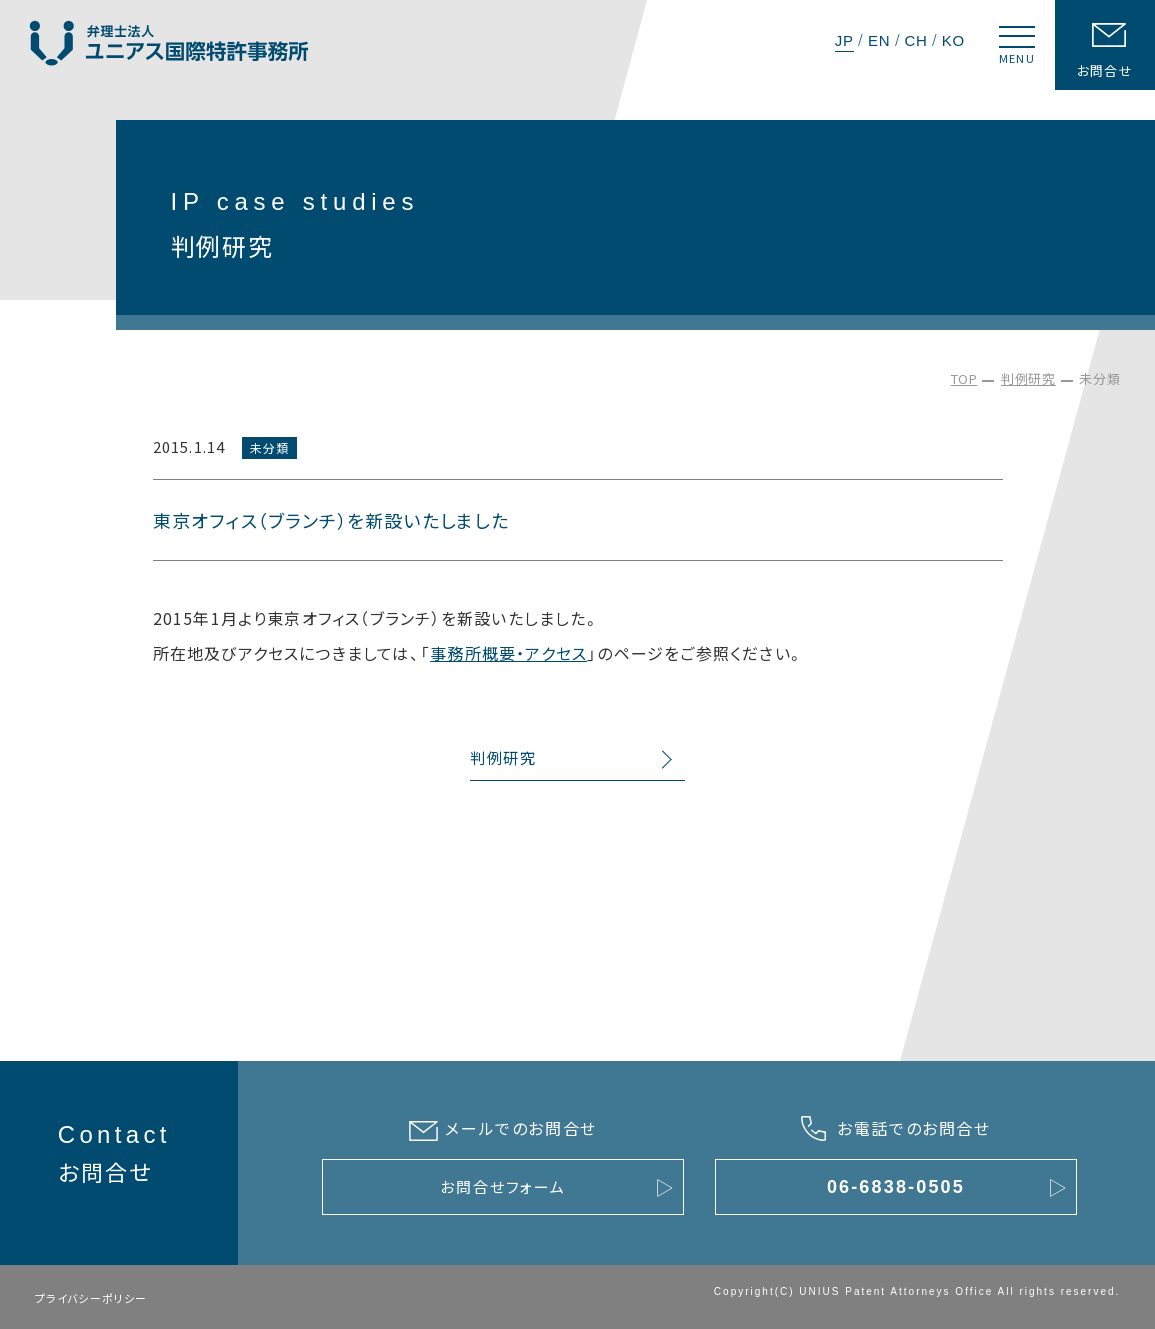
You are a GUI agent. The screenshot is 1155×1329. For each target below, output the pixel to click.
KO (953, 40)
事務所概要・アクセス (508, 653)
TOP (964, 378)
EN (879, 40)
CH (915, 40)
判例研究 (1028, 378)
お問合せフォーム (502, 1186)
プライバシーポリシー (91, 1298)
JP (844, 40)
